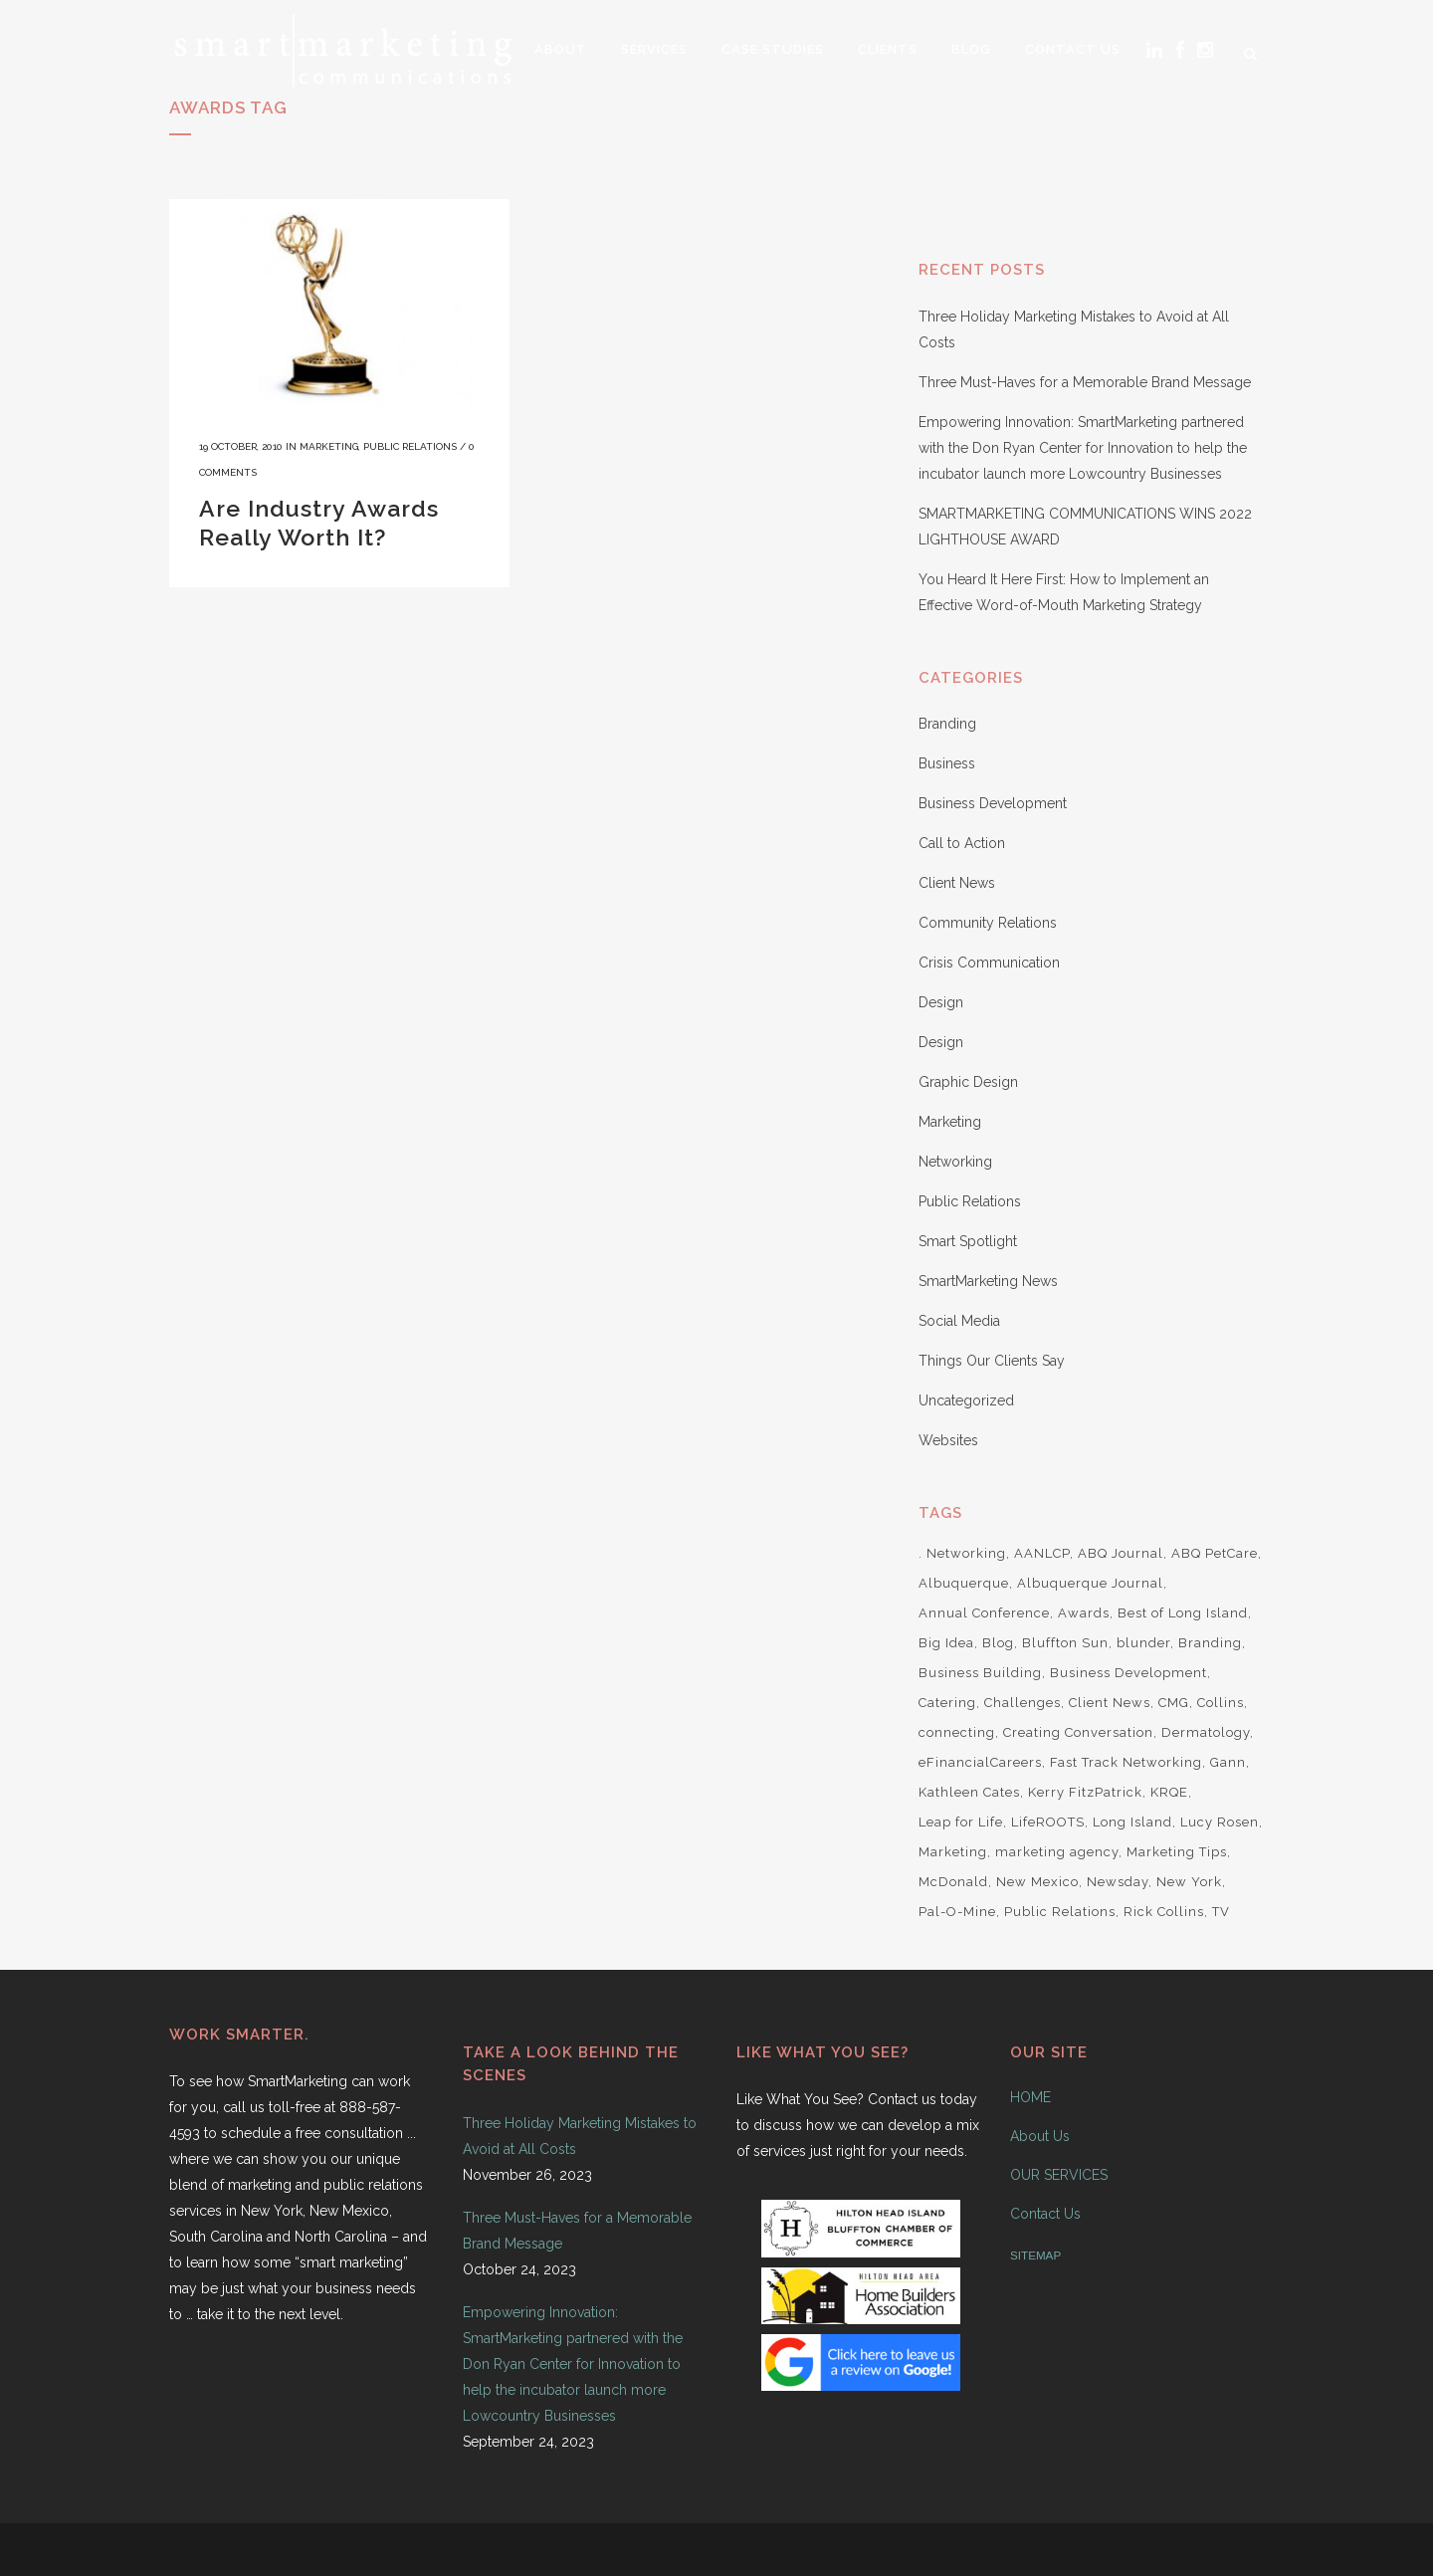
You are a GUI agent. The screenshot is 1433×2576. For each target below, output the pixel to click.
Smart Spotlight (968, 1241)
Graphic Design (968, 1082)
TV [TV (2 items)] (1221, 1911)
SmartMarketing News (988, 1281)
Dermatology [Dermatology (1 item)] (1205, 1732)
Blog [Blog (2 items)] (998, 1642)
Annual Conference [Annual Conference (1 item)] (984, 1613)
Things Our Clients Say (992, 1361)
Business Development (993, 803)
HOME (1030, 2097)
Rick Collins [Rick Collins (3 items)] (1164, 1911)
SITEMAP (1035, 2255)
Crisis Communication (989, 962)
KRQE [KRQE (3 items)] (1169, 1792)
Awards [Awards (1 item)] (1084, 1613)
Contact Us (1045, 2214)
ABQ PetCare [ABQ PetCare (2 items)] (1214, 1553)
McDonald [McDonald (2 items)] (953, 1881)
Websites (948, 1440)
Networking (955, 1162)
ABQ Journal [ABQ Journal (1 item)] (1120, 1553)
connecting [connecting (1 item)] (957, 1732)
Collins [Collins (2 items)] (1220, 1702)
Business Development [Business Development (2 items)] (1128, 1672)
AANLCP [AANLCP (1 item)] (1042, 1553)
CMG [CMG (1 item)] (1173, 1702)
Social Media (959, 1321)
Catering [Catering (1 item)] (947, 1702)
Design (941, 1002)
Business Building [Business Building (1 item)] (980, 1672)
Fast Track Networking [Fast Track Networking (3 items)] (1126, 1762)
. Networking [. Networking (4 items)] (962, 1553)
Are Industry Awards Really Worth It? (319, 522)
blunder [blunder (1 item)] (1143, 1642)
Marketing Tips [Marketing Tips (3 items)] (1176, 1851)
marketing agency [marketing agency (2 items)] (1057, 1851)
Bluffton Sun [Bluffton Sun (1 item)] (1065, 1642)
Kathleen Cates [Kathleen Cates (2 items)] (969, 1792)
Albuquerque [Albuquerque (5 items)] (964, 1583)
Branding (947, 724)
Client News (957, 883)
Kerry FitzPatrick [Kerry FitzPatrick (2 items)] (1085, 1792)
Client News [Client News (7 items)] (1109, 1702)
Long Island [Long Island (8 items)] (1132, 1822)
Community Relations (988, 923)
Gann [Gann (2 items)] (1228, 1762)
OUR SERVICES (1059, 2175)
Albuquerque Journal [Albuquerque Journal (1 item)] (1090, 1583)
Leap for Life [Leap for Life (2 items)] (961, 1822)
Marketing (329, 446)
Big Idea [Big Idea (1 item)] (946, 1642)
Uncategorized (966, 1400)
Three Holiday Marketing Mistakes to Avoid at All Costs (580, 2136)
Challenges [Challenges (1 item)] (1022, 1702)
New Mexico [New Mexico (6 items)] (1037, 1881)
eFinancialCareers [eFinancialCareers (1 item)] (980, 1762)
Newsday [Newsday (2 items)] (1117, 1881)
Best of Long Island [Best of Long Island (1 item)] (1183, 1613)
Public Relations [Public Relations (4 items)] (1060, 1911)
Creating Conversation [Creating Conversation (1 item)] (1078, 1732)
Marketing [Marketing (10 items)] (953, 1851)
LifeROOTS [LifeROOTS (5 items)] (1048, 1822)
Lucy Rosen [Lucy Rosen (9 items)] (1219, 1822)
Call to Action (962, 843)
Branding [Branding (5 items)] (1210, 1642)
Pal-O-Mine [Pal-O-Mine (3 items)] (957, 1911)
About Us (1040, 2136)
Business (947, 763)
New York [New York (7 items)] (1189, 1881)
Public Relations (410, 446)
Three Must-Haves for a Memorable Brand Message (1085, 382)
